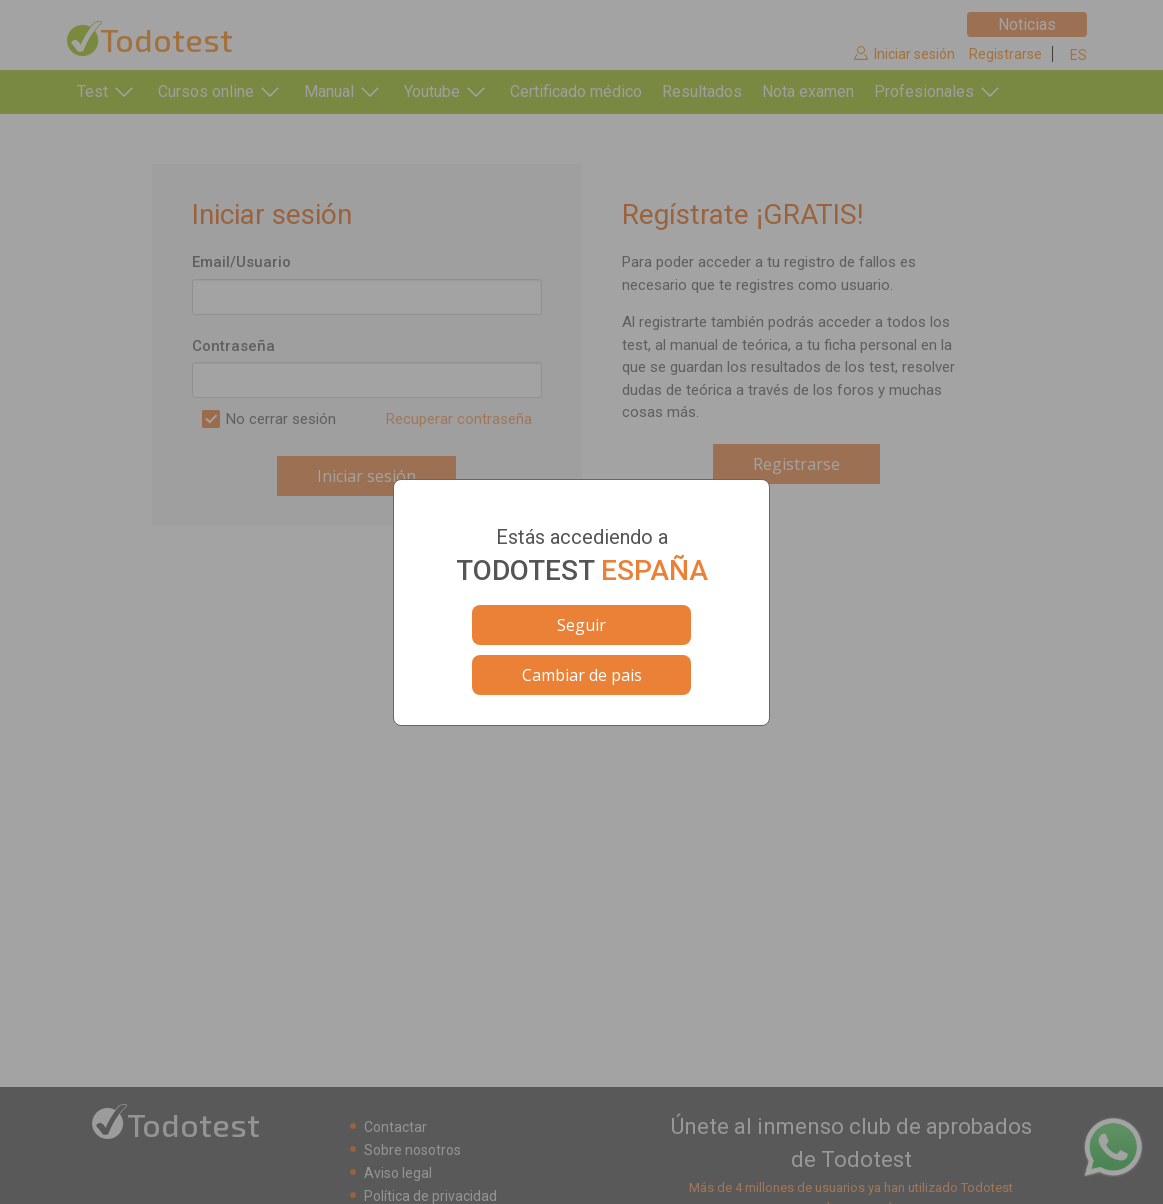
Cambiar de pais (582, 675)
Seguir (581, 625)
